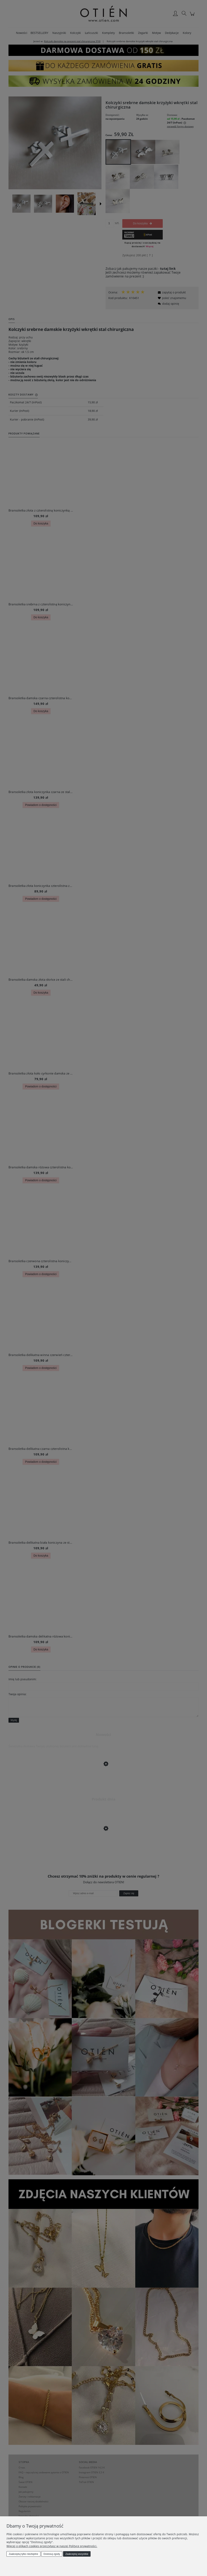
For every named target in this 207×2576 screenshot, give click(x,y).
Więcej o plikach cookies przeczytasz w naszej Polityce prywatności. (51, 2546)
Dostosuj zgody (51, 2554)
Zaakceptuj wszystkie (76, 2554)
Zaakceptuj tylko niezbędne (23, 2554)
